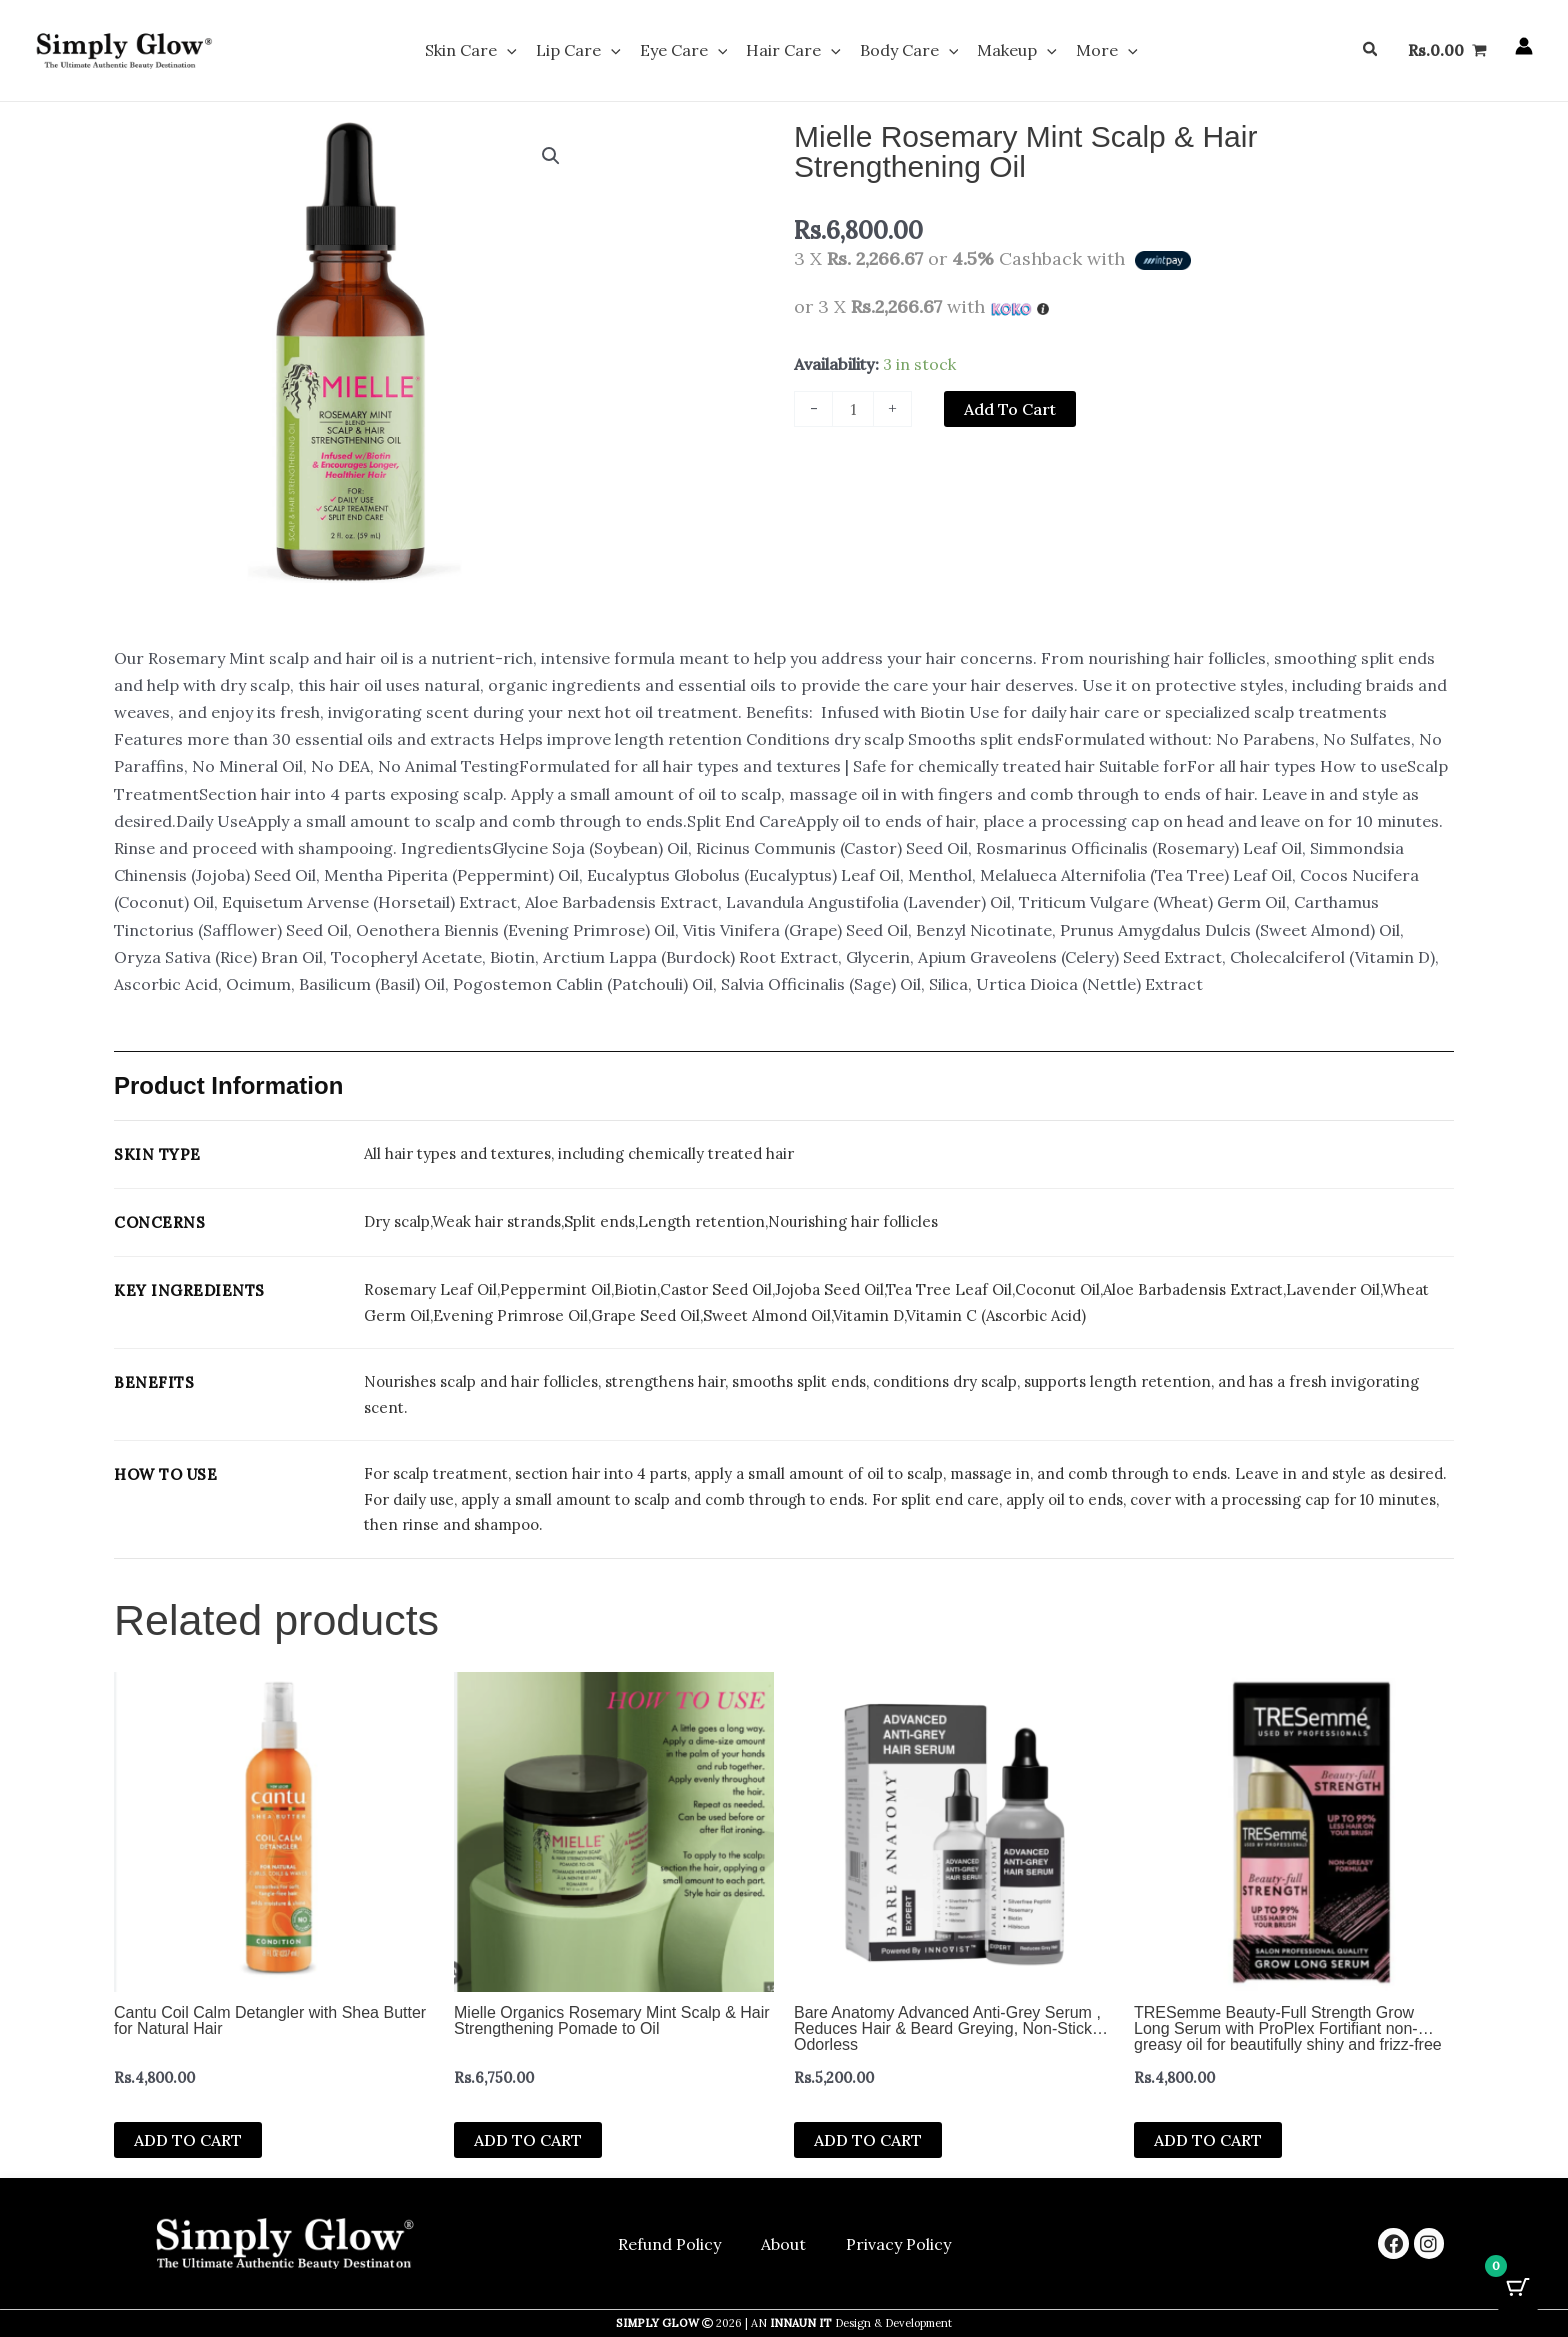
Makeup (1003, 52)
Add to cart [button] (188, 2143)
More (1086, 52)
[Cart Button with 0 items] (1518, 2287)
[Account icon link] (1524, 48)
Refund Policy (669, 2244)
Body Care (902, 52)
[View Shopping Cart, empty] (1447, 52)
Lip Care (592, 52)
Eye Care (691, 52)
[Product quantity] (853, 412)
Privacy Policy (898, 2244)
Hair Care (793, 52)
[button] (528, 52)
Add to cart (1010, 412)
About (783, 2244)
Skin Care (492, 52)
